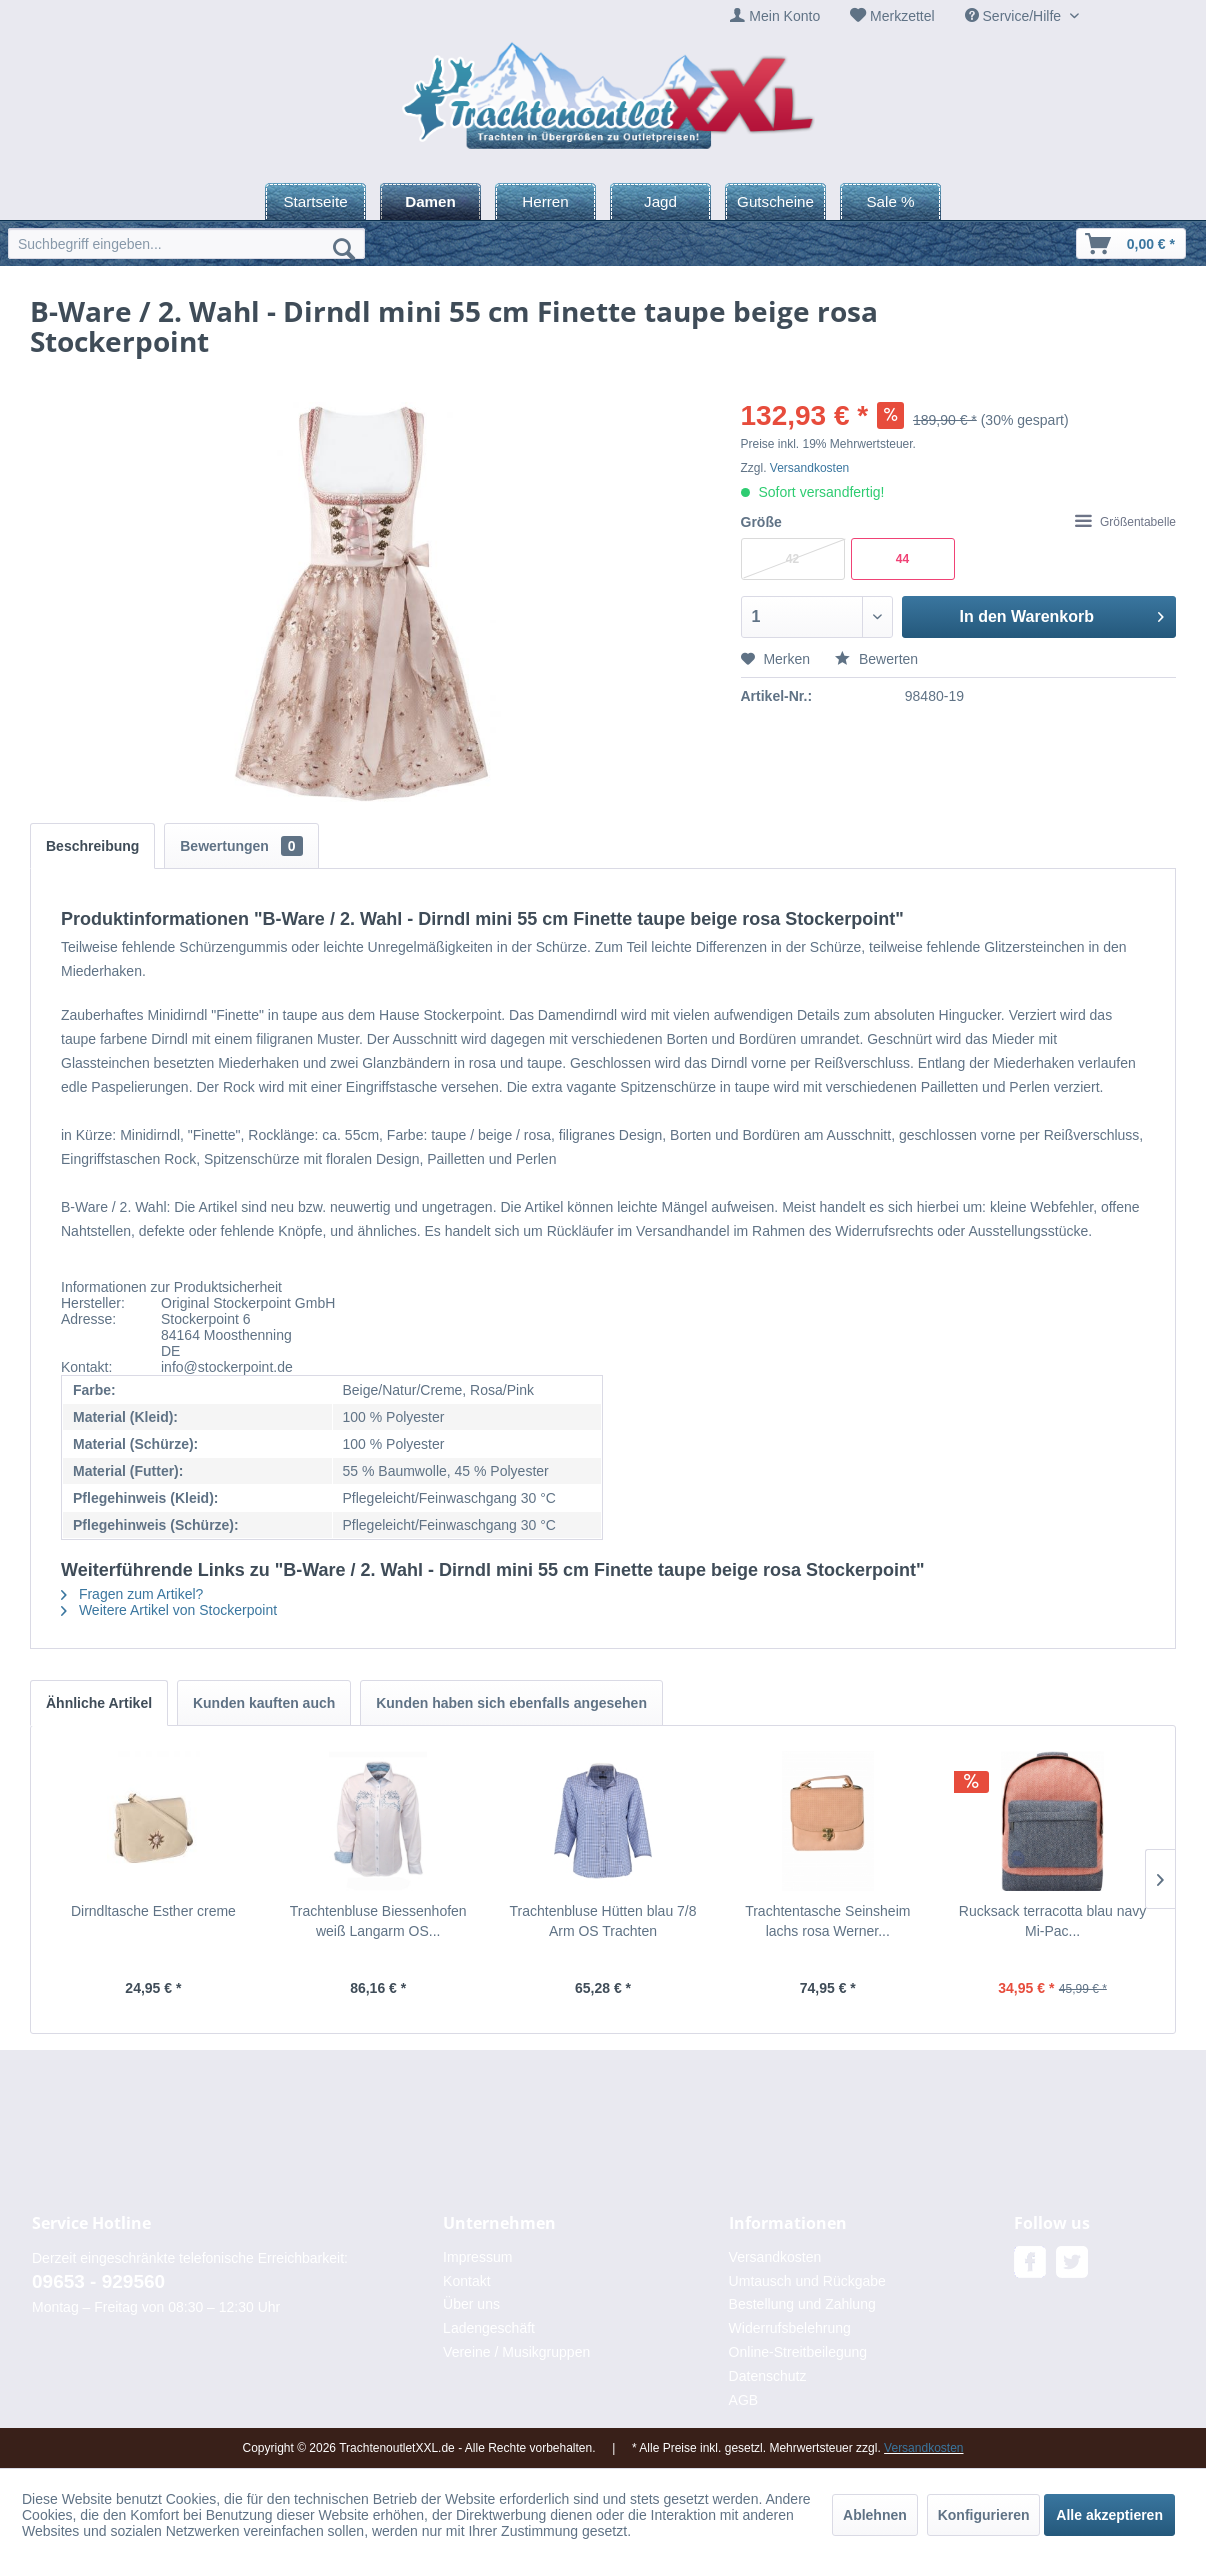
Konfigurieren (984, 2515)
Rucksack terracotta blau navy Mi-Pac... (1053, 1921)
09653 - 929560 (98, 2281)
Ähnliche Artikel (99, 1703)
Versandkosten (809, 468)
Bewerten (876, 659)
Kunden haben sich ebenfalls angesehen (511, 1703)
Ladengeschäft (489, 2328)
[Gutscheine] (775, 201)
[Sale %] (890, 201)
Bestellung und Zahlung (802, 2304)
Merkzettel (902, 16)
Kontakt (466, 2281)
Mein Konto (784, 16)
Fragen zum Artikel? (132, 1594)
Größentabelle (1125, 522)
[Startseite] (315, 201)
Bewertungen (241, 846)
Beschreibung (92, 846)
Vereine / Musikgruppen (516, 2352)
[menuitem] (775, 16)
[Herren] (545, 201)
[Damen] (430, 201)
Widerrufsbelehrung (790, 2328)
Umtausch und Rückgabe (807, 2281)
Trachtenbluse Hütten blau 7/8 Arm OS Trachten (602, 1921)
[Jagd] (660, 201)
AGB (744, 2400)
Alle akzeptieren (1109, 2515)
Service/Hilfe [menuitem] (1015, 16)
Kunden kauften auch (264, 1703)
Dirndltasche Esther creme (153, 1911)
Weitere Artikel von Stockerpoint (169, 1610)
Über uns (471, 2304)
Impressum (477, 2257)
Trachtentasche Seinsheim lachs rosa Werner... (827, 1921)
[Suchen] (344, 248)
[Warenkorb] (1131, 243)
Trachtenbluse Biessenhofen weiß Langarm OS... (378, 1921)
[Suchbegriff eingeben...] (186, 243)
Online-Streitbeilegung (798, 2352)
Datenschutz (768, 2376)
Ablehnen (875, 2515)
